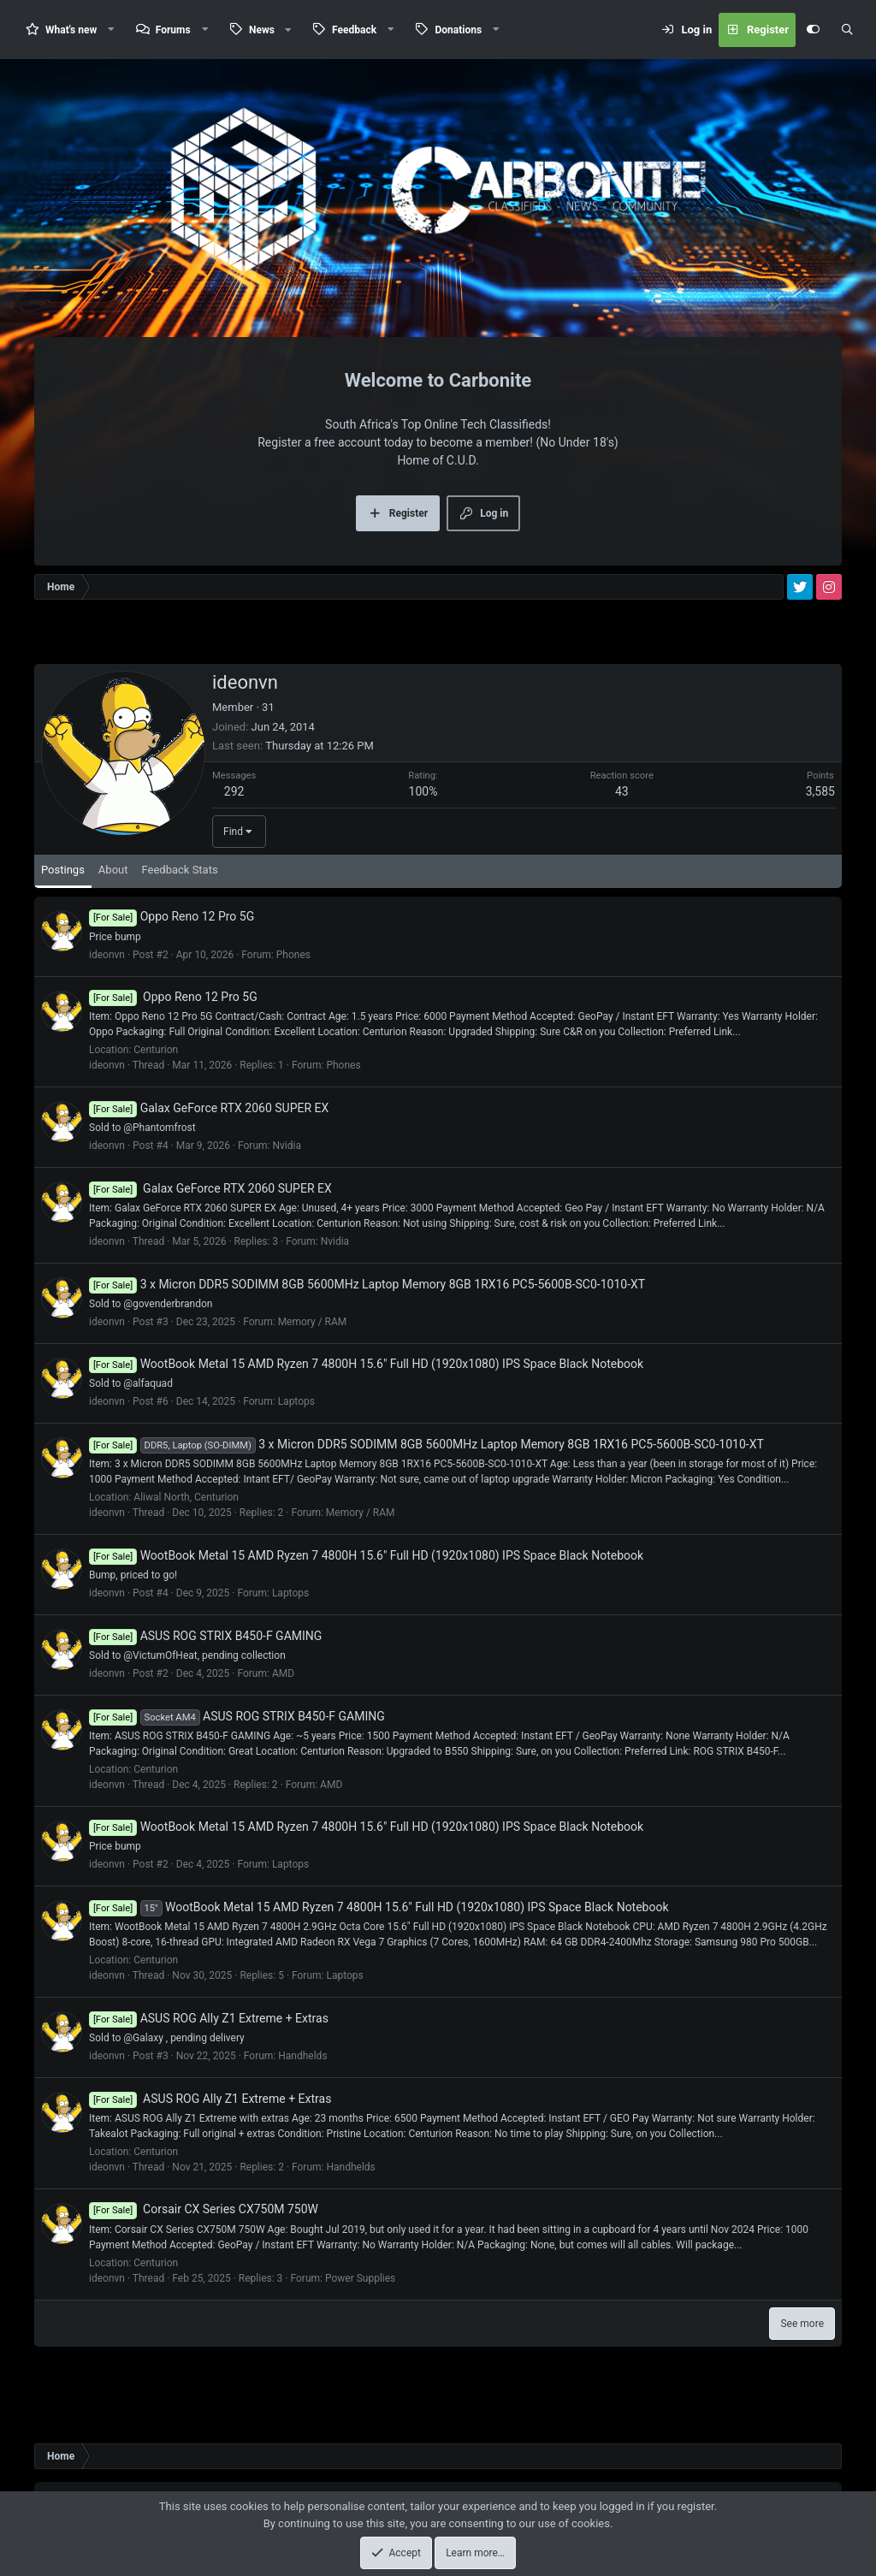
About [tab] (113, 869)
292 (234, 791)
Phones (293, 955)
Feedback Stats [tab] (179, 869)
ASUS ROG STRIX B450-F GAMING (205, 1636)
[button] (111, 29)
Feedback (354, 30)
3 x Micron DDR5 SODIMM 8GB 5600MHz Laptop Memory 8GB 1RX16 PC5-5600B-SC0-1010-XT (367, 1284)
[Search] (847, 30)
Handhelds (302, 2056)
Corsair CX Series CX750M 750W (203, 2209)
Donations (458, 30)
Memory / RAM (312, 1322)
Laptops (296, 1401)
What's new (71, 30)
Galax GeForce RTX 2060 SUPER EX (208, 1108)
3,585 (820, 791)
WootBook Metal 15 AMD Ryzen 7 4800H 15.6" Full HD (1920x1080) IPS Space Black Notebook (366, 1364)
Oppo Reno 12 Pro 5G (171, 916)
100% (423, 791)
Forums (173, 30)
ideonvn (107, 955)
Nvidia (286, 1146)
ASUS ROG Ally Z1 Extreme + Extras (208, 2018)
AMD (283, 1673)
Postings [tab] (63, 869)
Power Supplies (360, 2278)
